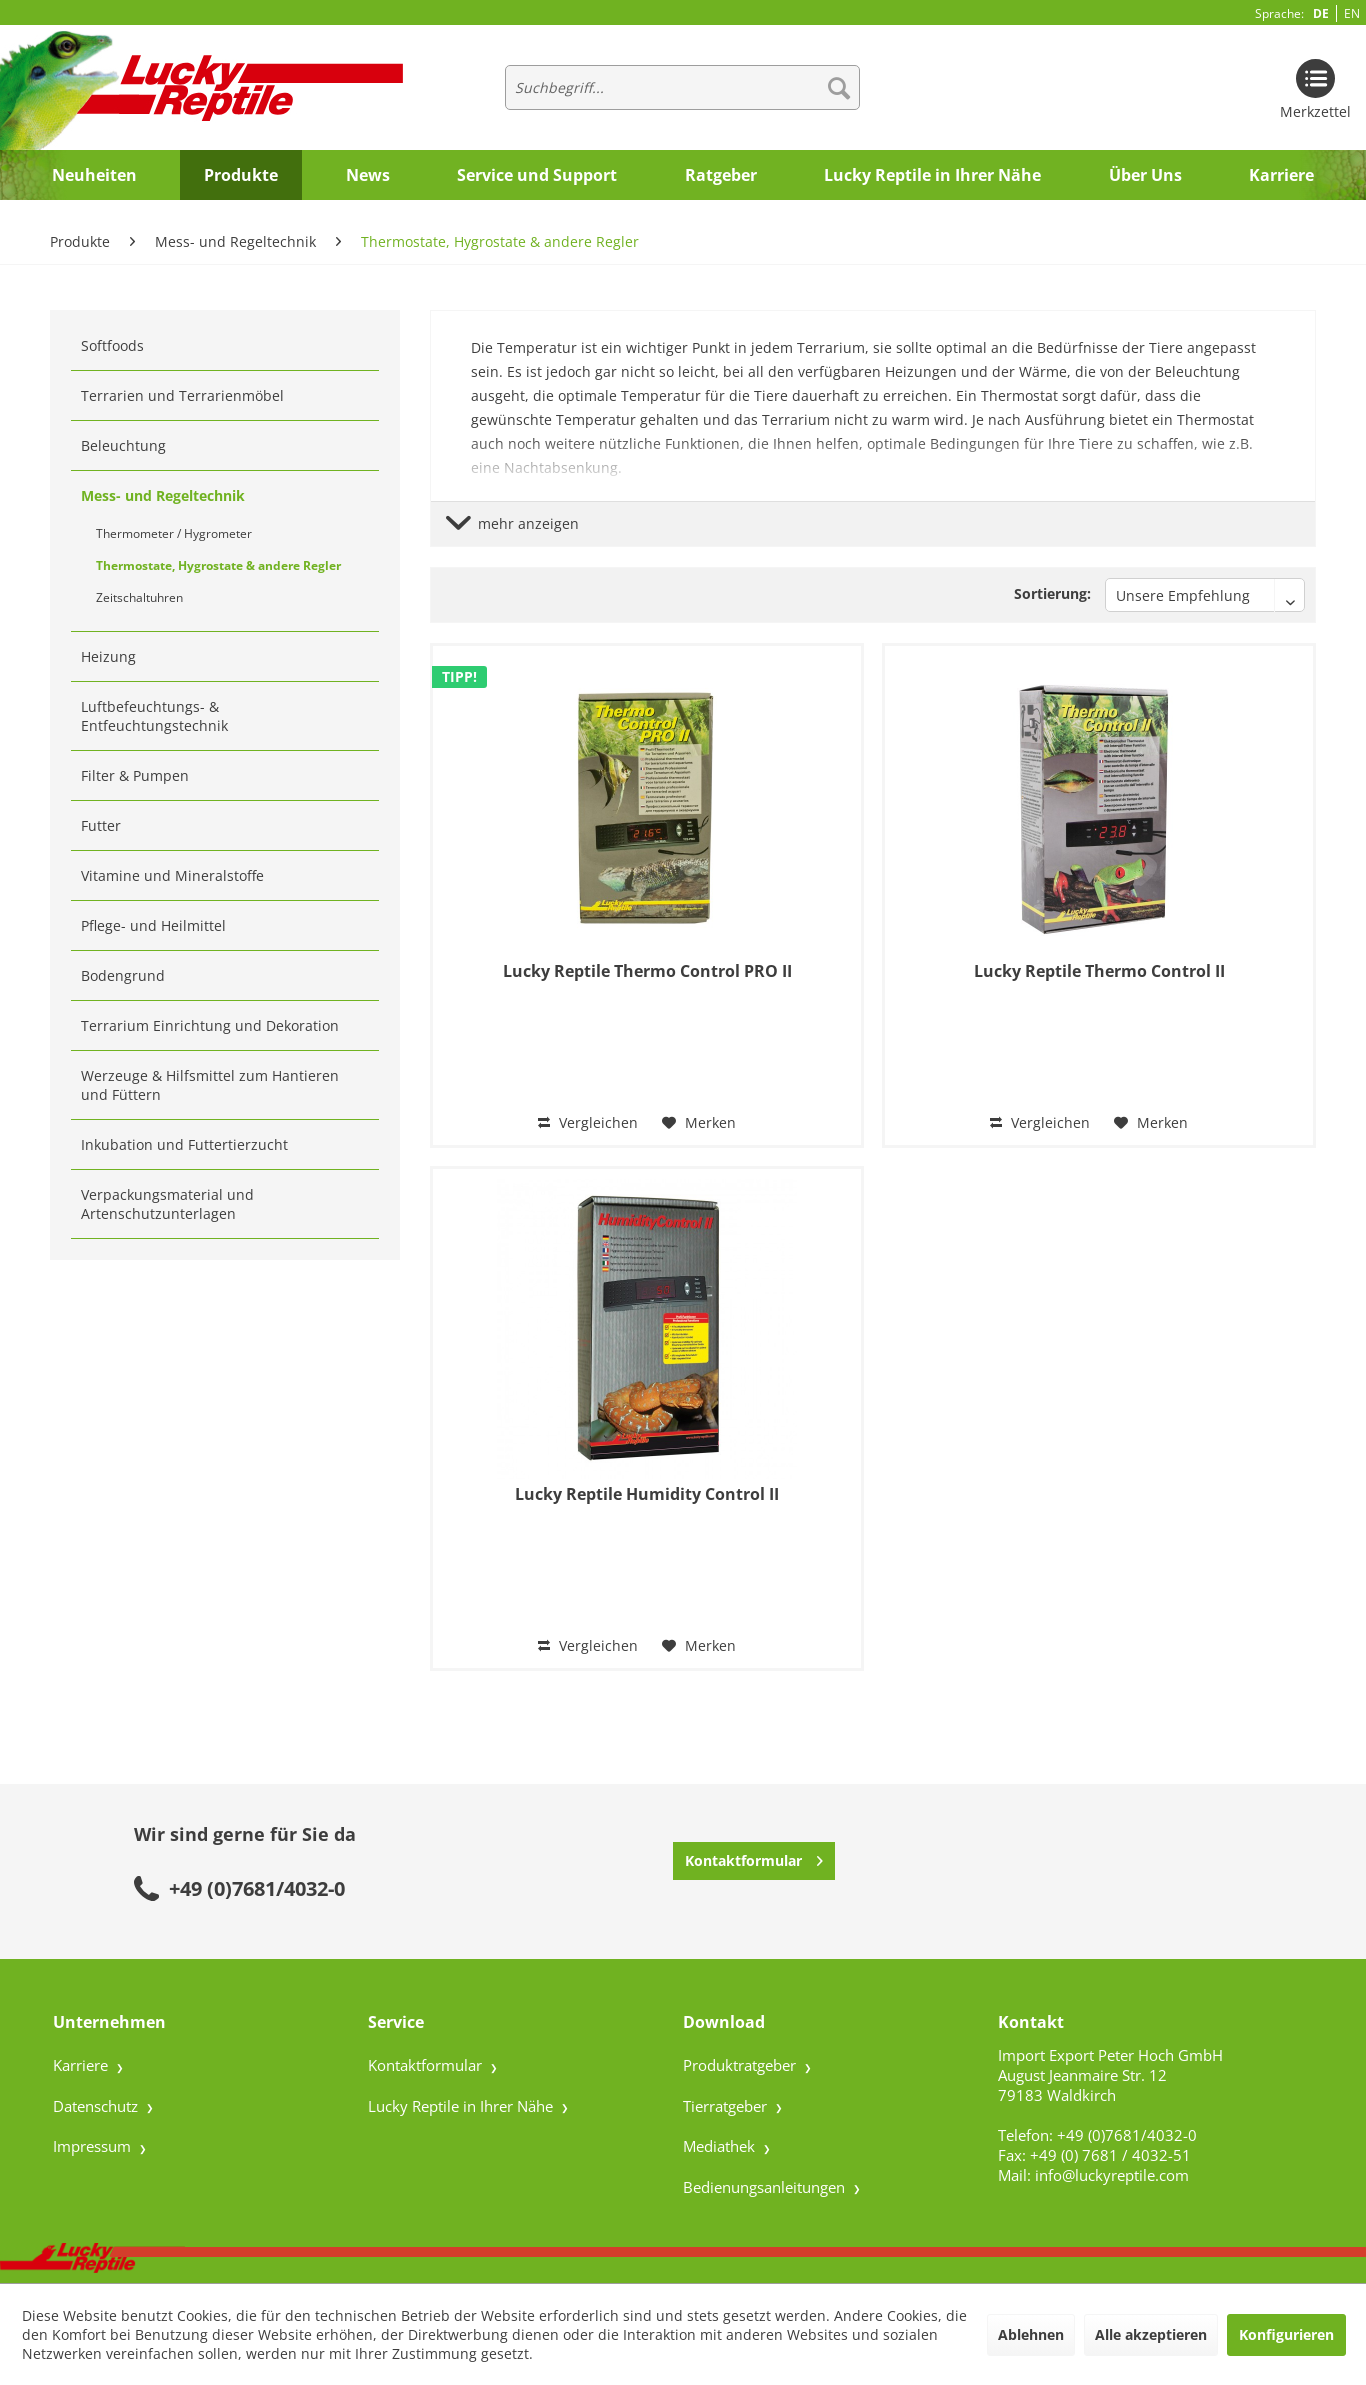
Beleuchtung (123, 445)
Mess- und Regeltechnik (163, 495)
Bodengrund (123, 975)
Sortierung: (1052, 593)
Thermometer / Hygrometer (174, 533)
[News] (368, 175)
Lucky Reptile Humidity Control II (647, 1494)
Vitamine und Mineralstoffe (172, 875)
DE (1321, 13)
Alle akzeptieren (1151, 2334)
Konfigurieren (1286, 2334)
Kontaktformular (754, 1857)
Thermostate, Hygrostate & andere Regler (218, 565)
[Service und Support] (537, 175)
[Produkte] (241, 175)
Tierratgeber (727, 2106)
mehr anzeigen (512, 523)
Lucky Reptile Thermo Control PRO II (647, 971)
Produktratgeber (741, 2065)
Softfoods (112, 345)
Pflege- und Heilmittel (153, 925)
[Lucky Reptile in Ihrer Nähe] (932, 175)
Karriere (82, 2065)
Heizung (108, 656)
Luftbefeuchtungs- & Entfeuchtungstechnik (154, 716)
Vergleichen (588, 1122)
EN (1352, 13)
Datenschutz (97, 2106)
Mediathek (721, 2146)
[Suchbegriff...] (682, 87)
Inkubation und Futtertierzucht (184, 1144)
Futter (101, 825)
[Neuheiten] (94, 175)
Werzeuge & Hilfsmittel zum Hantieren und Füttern (210, 1085)
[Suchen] (839, 87)
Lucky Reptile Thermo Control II (1099, 971)
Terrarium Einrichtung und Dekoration (210, 1025)
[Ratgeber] (721, 175)
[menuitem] (682, 87)
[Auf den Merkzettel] (699, 1123)
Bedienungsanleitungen (766, 2187)
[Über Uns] (1145, 175)
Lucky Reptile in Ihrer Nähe (462, 2106)
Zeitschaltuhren (139, 597)
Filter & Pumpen (135, 775)
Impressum (94, 2146)
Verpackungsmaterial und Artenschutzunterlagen (167, 1204)
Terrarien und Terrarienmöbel (182, 395)
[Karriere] (1281, 175)
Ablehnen (1031, 2334)
